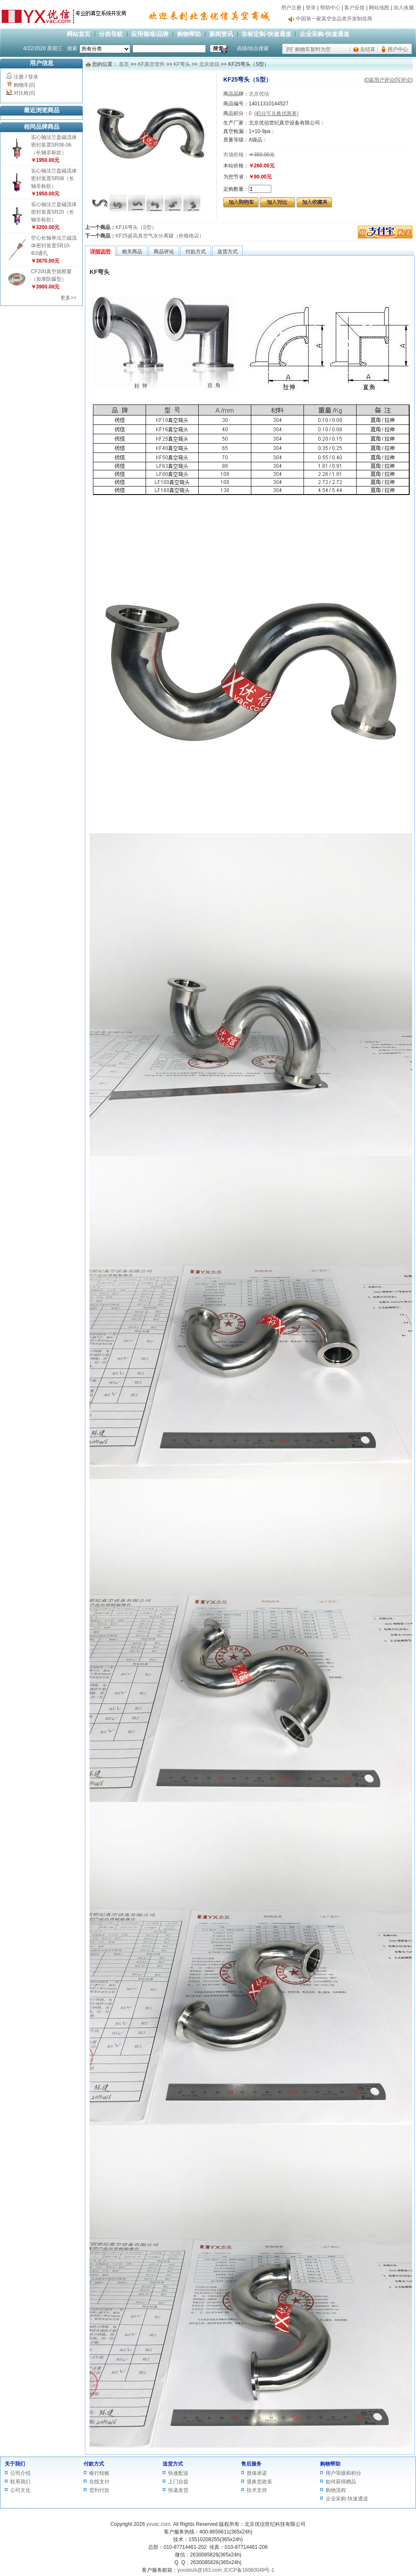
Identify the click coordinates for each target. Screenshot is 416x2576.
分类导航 (111, 34)
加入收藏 (404, 8)
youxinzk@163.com (199, 2570)
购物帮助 (189, 34)
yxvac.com (158, 2524)
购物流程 (336, 2490)
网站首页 (78, 34)
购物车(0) (24, 85)
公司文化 (20, 2490)
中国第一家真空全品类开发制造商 (334, 21)
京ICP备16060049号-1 (248, 2570)
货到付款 (99, 2490)
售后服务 (251, 2464)
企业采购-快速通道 (324, 34)
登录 (311, 8)
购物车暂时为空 (313, 49)
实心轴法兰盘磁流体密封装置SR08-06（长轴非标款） (54, 145)
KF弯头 (182, 64)
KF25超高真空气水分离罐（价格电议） (159, 236)
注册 (19, 77)
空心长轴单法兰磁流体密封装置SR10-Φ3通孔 (54, 245)
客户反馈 (354, 8)
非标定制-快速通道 (266, 34)
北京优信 (209, 64)
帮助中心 (330, 8)
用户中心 (398, 49)
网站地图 (379, 8)
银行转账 (99, 2473)
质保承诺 (257, 2473)
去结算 (367, 49)
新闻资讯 (221, 34)
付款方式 (94, 2464)
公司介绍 (20, 2473)
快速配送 (178, 2473)
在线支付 (99, 2482)
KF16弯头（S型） (136, 227)
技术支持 (257, 2490)
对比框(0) (24, 93)
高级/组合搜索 (253, 48)
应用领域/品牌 (150, 34)
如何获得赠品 (341, 2482)
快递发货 (178, 2490)
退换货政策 (259, 2482)
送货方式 (173, 2464)
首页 (124, 64)
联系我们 (20, 2482)
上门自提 (178, 2482)
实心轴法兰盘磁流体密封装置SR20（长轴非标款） (54, 212)
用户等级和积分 (343, 2473)
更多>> (68, 298)
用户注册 (291, 8)
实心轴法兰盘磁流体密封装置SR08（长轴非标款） (54, 178)
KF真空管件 (151, 64)
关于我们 (15, 2464)
